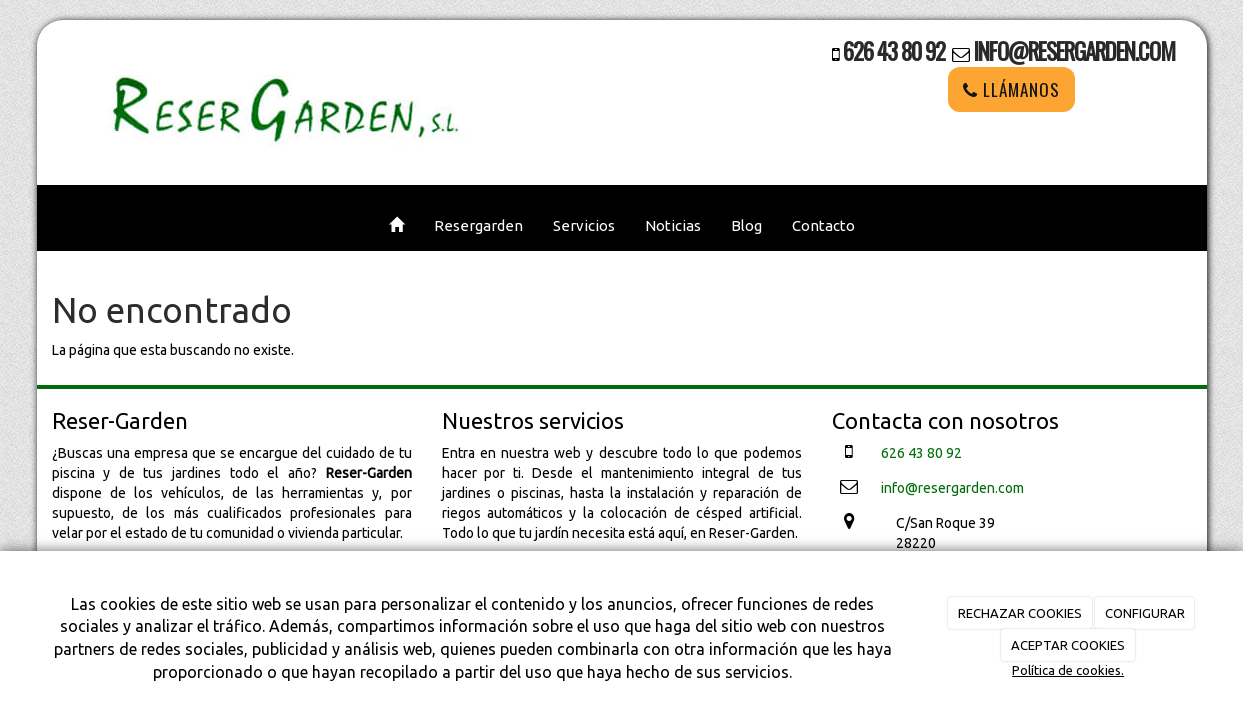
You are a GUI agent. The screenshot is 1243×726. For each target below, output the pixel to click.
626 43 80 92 (894, 51)
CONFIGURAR (1145, 613)
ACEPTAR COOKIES (1068, 645)
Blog (746, 225)
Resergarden (478, 225)
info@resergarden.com (1074, 51)
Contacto (823, 225)
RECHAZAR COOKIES (1020, 613)
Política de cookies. (1068, 670)
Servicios (584, 225)
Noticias (673, 225)
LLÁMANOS (1011, 89)
